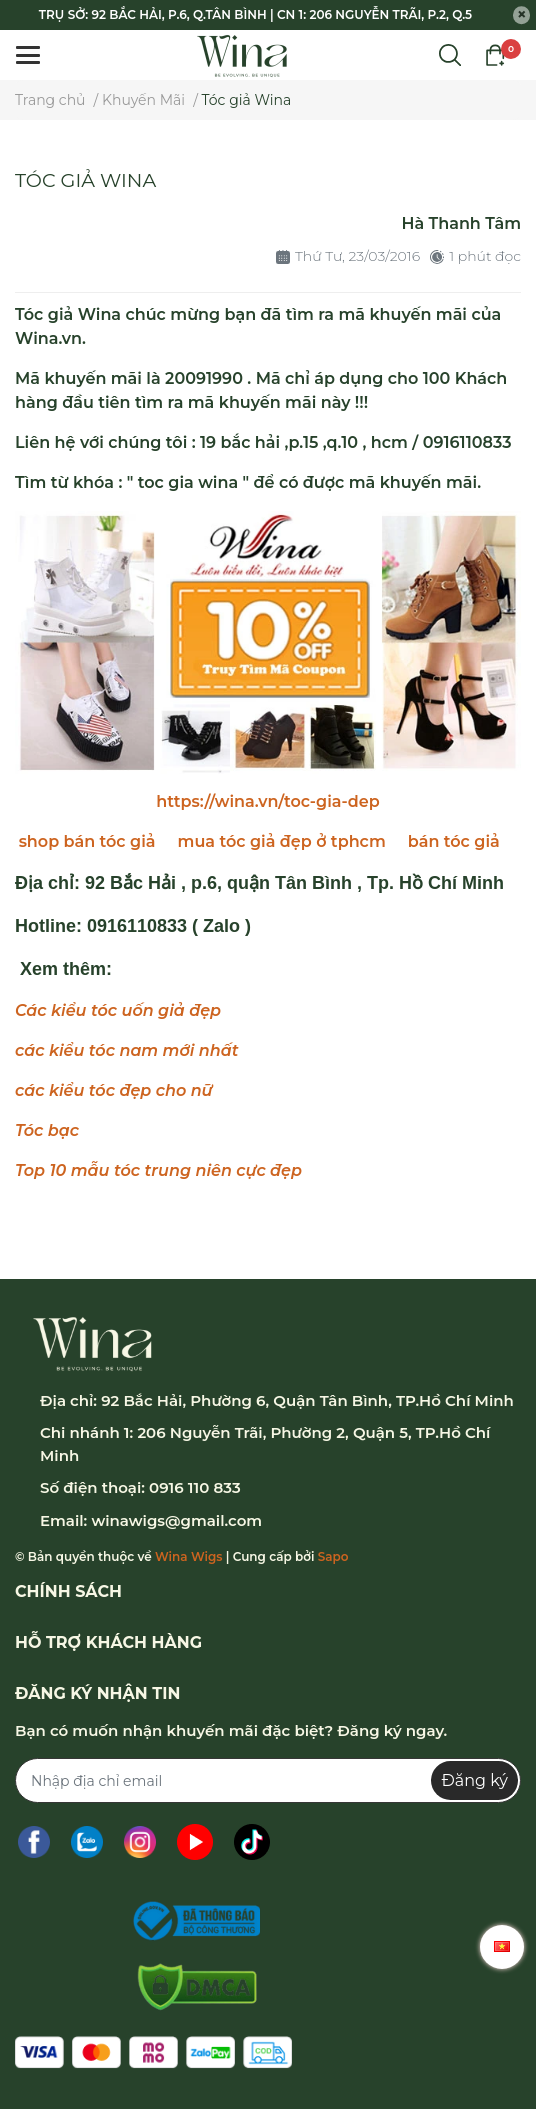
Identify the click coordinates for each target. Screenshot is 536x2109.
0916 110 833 (195, 1487)
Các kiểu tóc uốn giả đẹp (118, 1010)
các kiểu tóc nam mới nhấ (123, 1050)
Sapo (333, 1556)
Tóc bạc (47, 1130)
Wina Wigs (188, 1556)
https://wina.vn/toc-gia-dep (268, 801)
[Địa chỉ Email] (268, 1780)
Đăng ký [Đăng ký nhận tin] (474, 1780)
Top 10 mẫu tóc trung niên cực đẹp (158, 1170)
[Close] (522, 15)
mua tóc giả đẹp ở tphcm (282, 841)
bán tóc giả (454, 841)
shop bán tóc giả (87, 841)
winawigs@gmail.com (176, 1520)
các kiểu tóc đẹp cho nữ (114, 1090)
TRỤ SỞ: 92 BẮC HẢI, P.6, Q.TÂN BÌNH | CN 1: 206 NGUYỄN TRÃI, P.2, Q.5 (255, 14)
